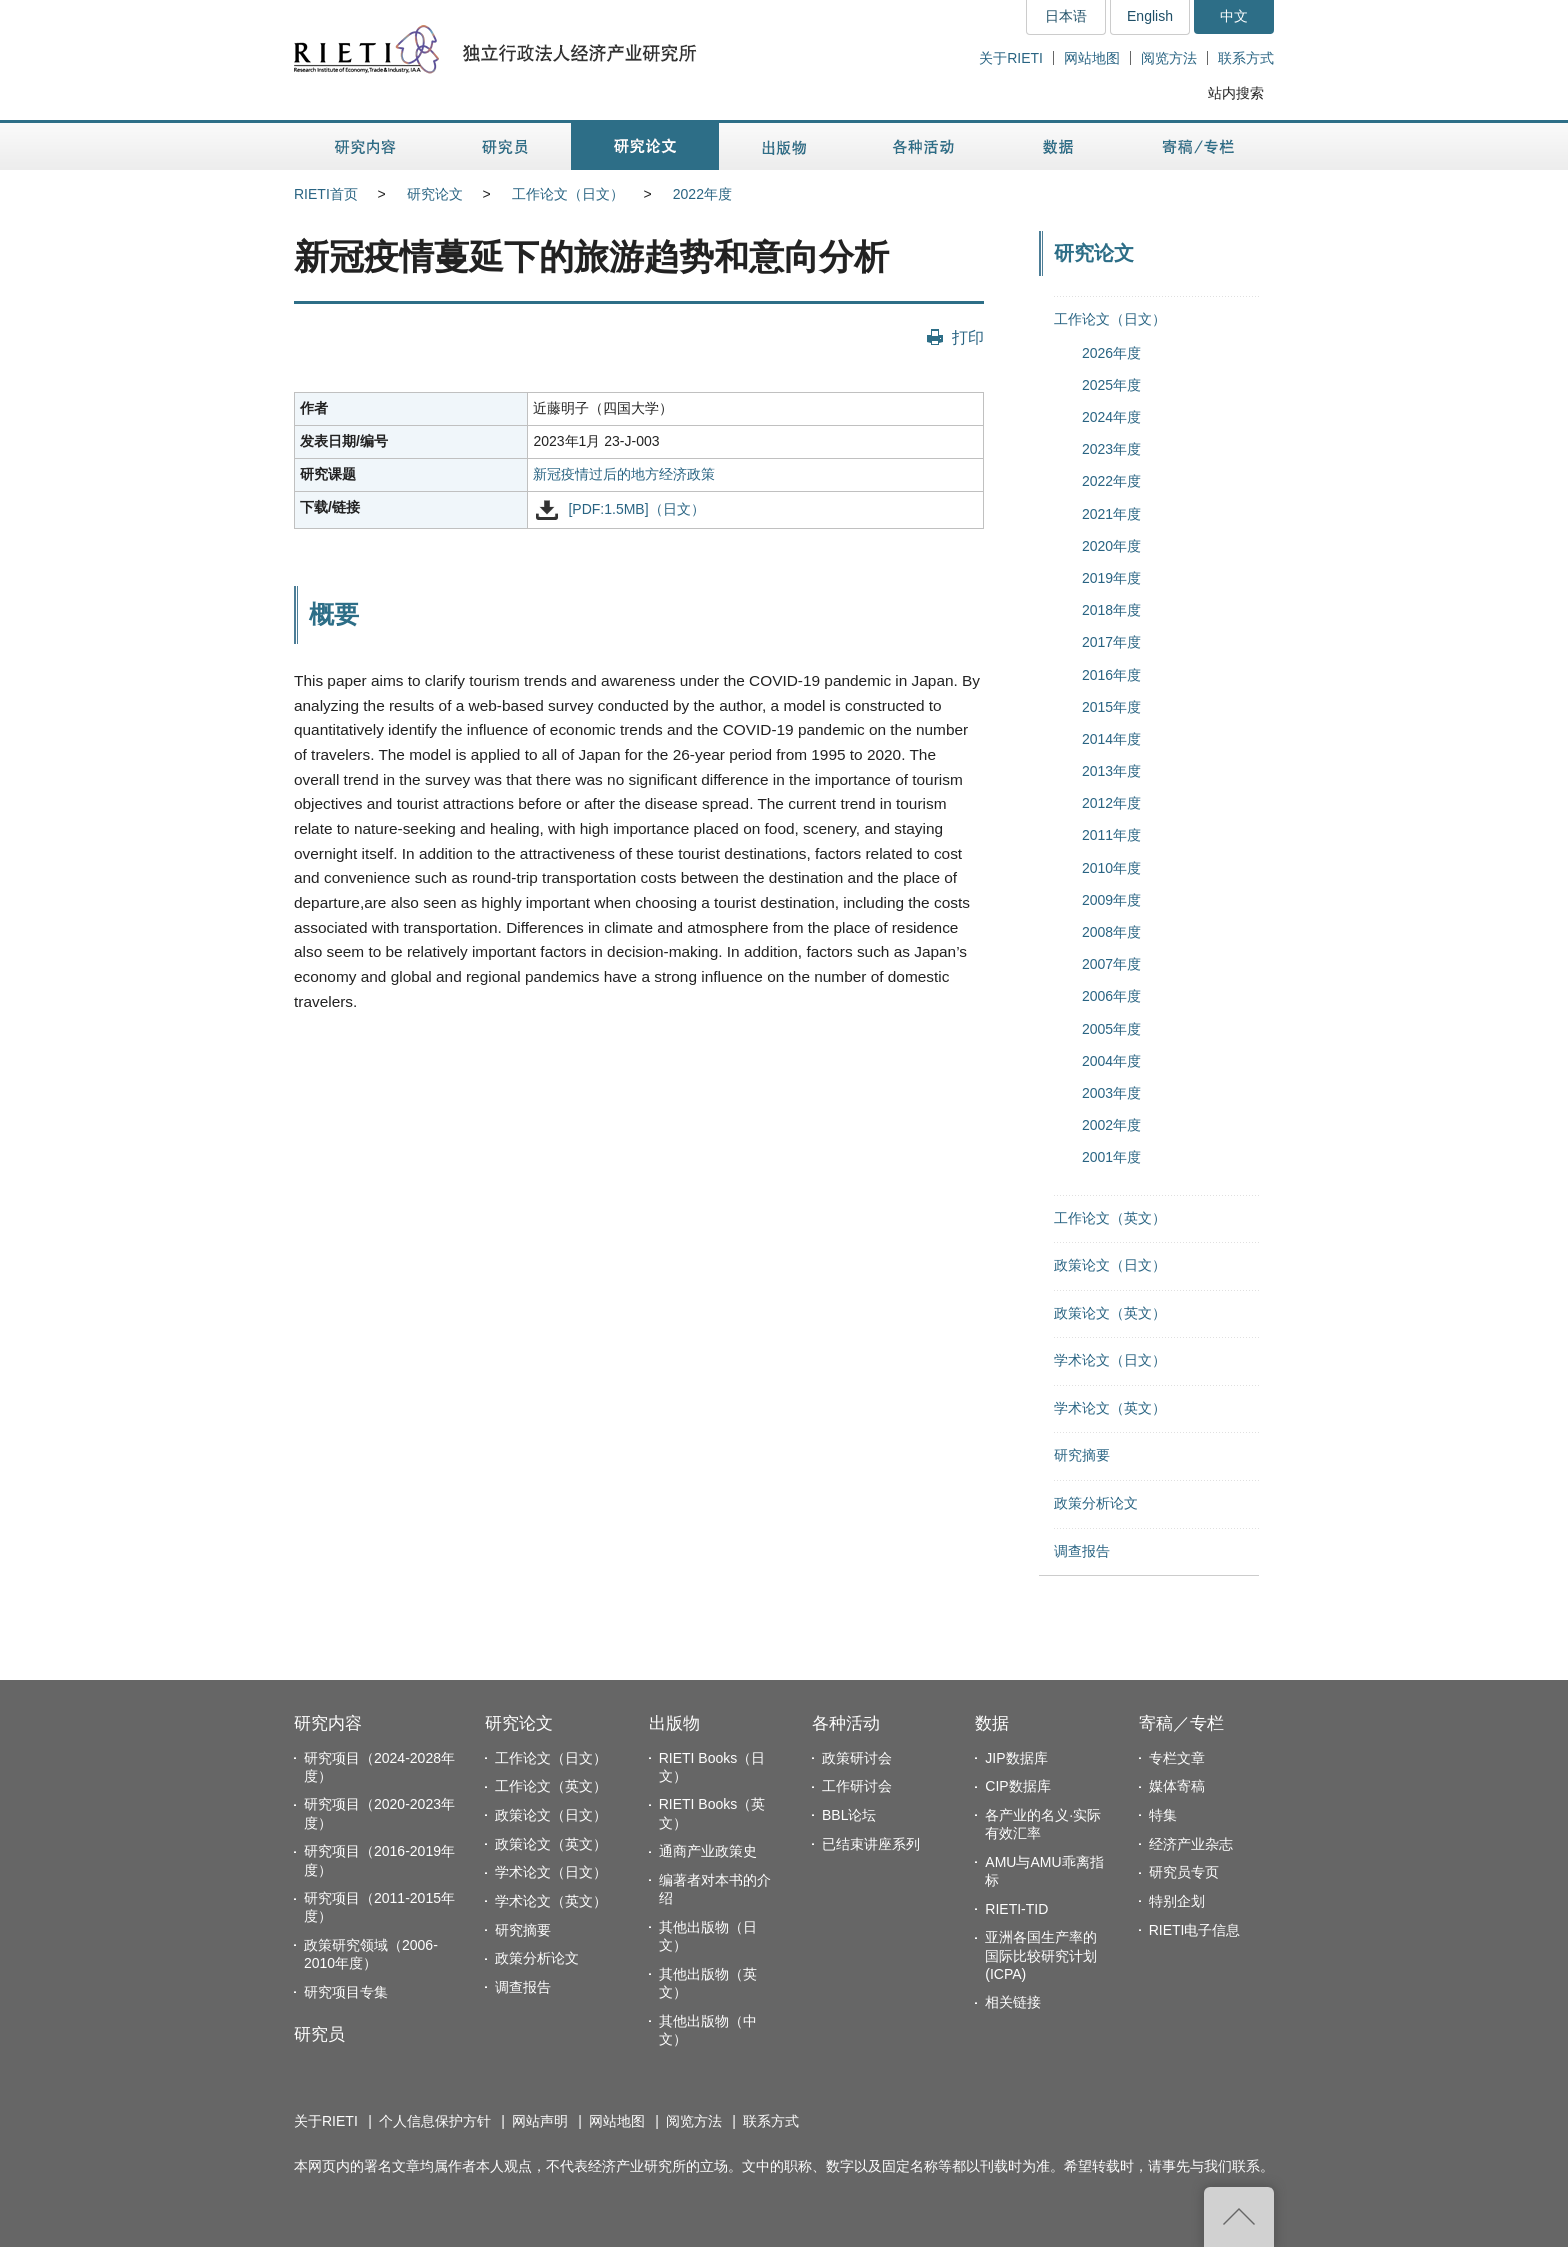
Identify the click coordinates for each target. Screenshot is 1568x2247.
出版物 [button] (784, 146)
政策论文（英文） (1110, 1313)
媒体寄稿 (1177, 1786)
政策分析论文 (1096, 1503)
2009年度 (1111, 900)
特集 (1163, 1815)
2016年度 (1111, 675)
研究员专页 (1184, 1872)
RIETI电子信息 (1195, 1930)
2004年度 (1111, 1061)
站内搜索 (1236, 93)
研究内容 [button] (366, 146)
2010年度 (1111, 868)
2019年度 (1111, 578)
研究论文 (435, 194)
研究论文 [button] (645, 146)
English (1150, 16)
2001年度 (1111, 1157)
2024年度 (1111, 417)
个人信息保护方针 (435, 2121)
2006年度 (1111, 996)
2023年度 (1111, 449)
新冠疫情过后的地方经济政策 (624, 474)
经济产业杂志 (1191, 1844)
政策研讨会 (857, 1758)
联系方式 (1246, 58)
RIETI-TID (1016, 1909)
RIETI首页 (326, 194)
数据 (992, 1723)
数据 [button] (1060, 146)
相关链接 (1013, 2002)
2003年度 (1111, 1093)
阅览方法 (1169, 58)
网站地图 (1092, 58)
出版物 (674, 1723)
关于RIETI (1011, 58)
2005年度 (1111, 1029)
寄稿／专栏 (1181, 1723)
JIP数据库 (1016, 1758)
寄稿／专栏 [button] (1198, 146)
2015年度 (1111, 707)
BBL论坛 (849, 1815)
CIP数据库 (1017, 1786)
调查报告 (1082, 1551)
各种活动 (846, 1723)
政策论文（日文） (1110, 1265)
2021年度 (1111, 514)
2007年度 (1111, 964)
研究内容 (328, 1723)
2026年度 (1111, 353)
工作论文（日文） (568, 194)
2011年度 (1111, 835)
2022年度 (702, 194)
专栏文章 (1177, 1758)
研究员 (319, 2034)
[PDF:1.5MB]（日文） (636, 509)
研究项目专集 (346, 1992)
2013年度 (1111, 771)
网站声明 (540, 2121)
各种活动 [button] (923, 146)
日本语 (1066, 16)
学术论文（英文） (1110, 1408)
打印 (968, 337)
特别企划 (1177, 1901)
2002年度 (1111, 1125)
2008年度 (1111, 932)
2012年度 (1111, 803)
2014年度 (1111, 739)
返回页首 (1239, 2217)
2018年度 (1111, 610)
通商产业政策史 (708, 1851)
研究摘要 (1082, 1455)
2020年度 (1111, 546)
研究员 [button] (505, 146)
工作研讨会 (857, 1786)
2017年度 (1111, 642)
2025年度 (1111, 385)
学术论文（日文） (1110, 1360)
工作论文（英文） (1110, 1218)
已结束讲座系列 (871, 1844)
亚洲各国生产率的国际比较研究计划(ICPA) (1041, 1955)
